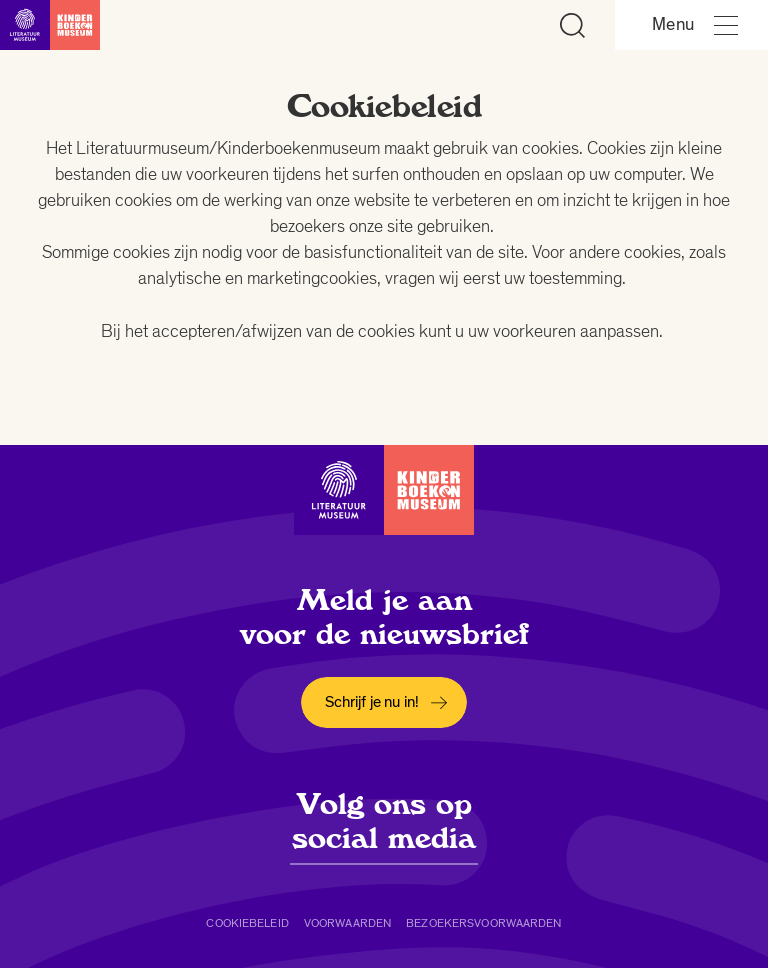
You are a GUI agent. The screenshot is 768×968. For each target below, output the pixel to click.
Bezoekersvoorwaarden (483, 923)
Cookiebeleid (247, 923)
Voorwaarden (347, 923)
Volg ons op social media (384, 821)
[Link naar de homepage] (50, 25)
